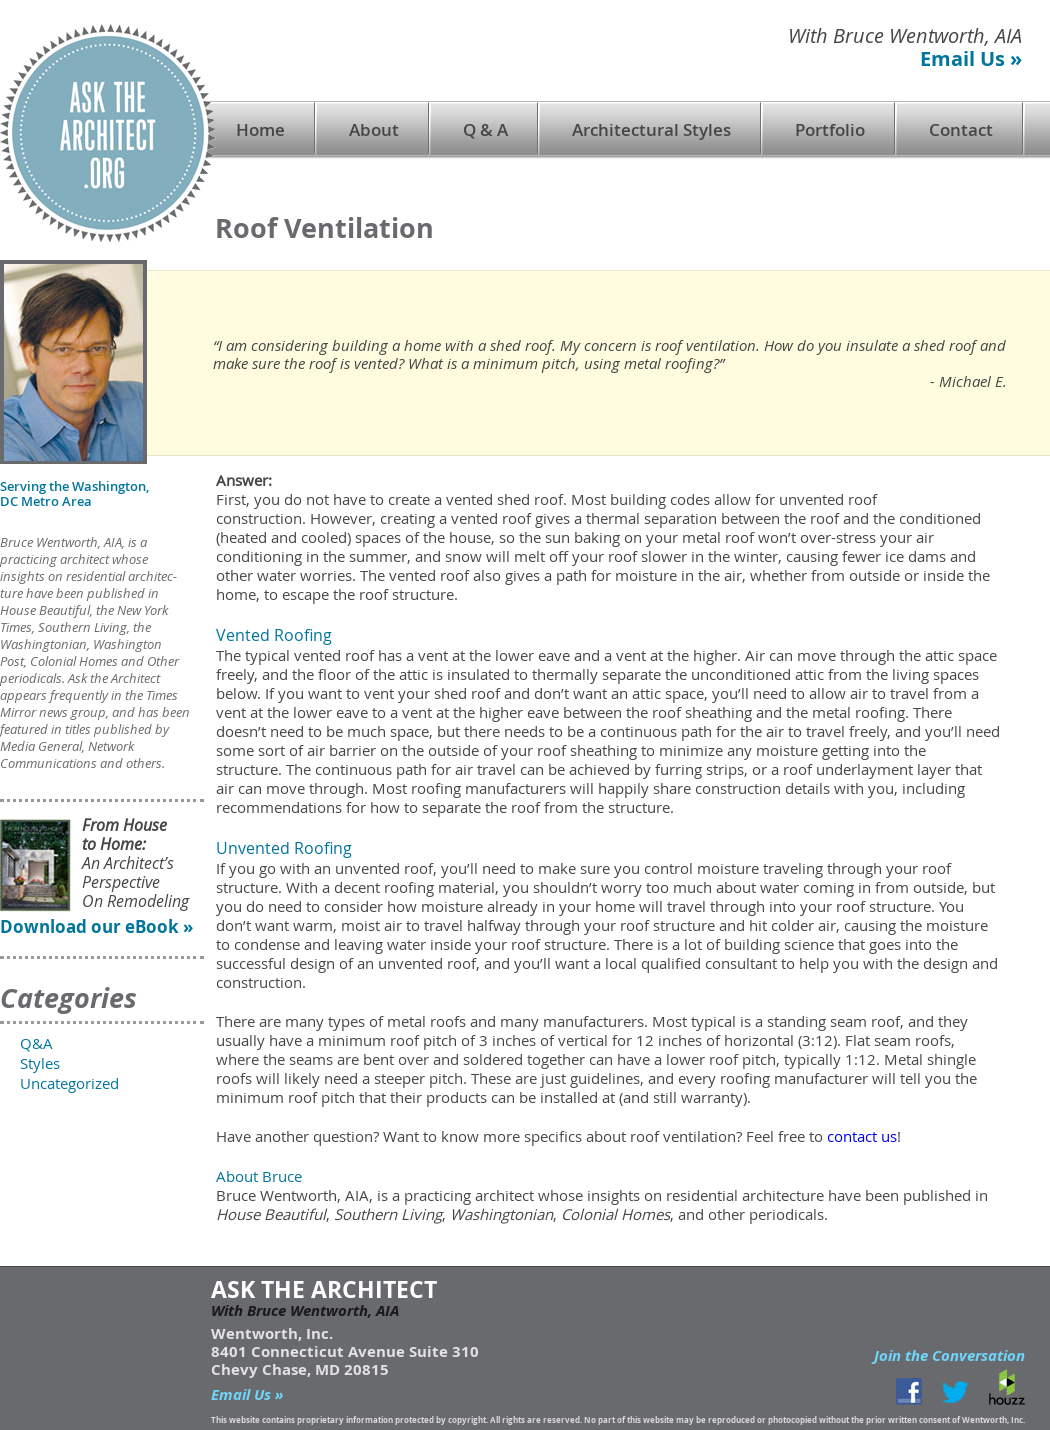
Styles (40, 1063)
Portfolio (830, 129)
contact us (862, 1136)
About (374, 129)
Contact (961, 129)
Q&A (36, 1043)
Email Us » (971, 58)
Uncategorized (69, 1083)
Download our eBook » (96, 926)
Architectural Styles (651, 129)
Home (260, 129)
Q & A (485, 129)
